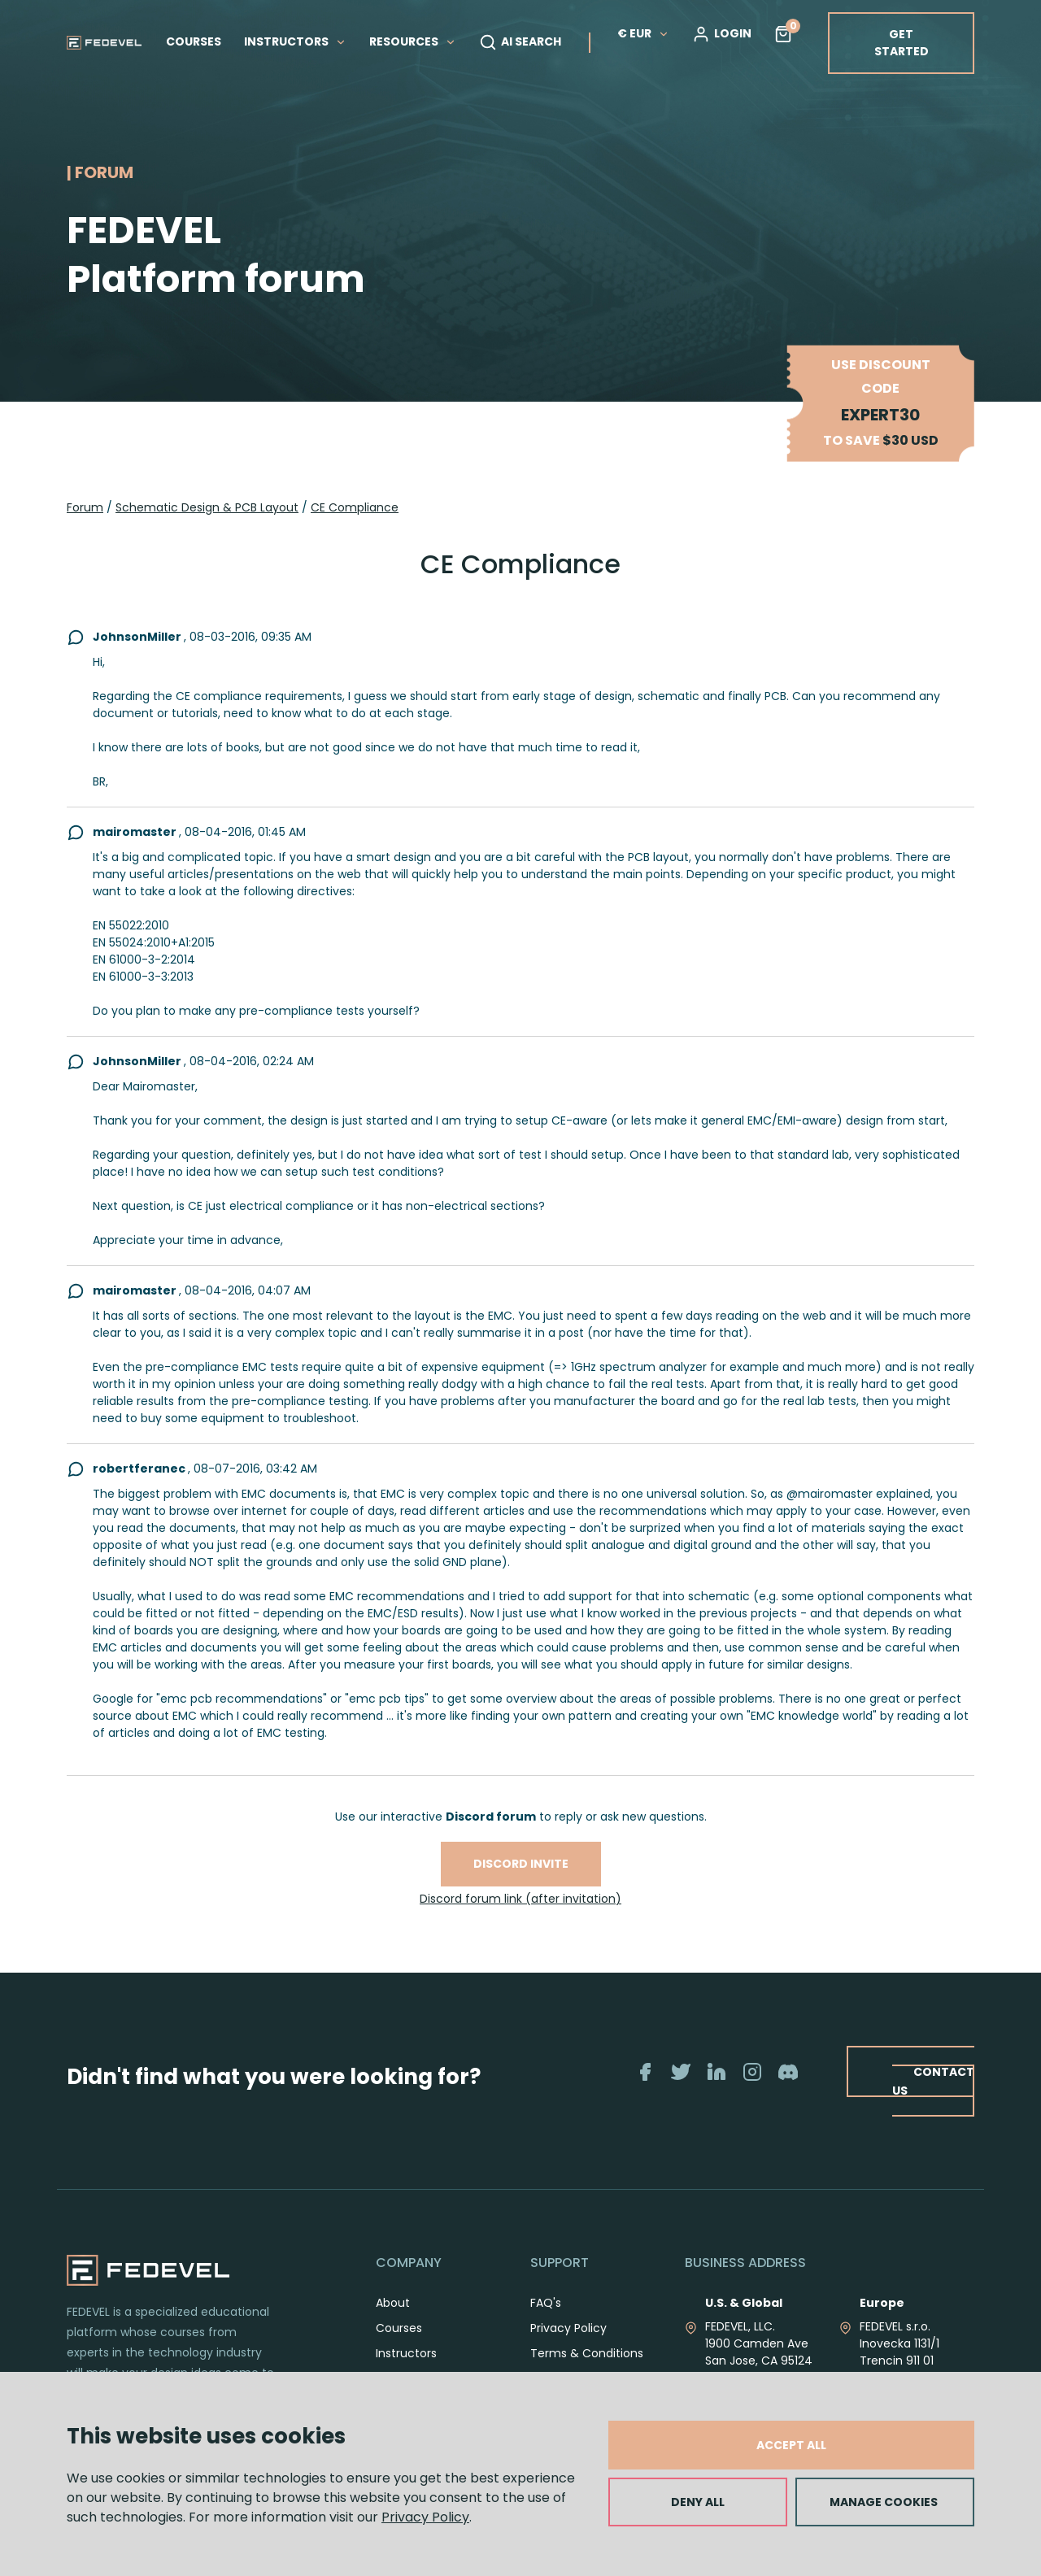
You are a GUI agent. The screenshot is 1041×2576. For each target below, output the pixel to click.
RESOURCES (412, 41)
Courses (399, 2328)
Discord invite (520, 1864)
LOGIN (721, 34)
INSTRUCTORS (295, 41)
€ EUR (643, 33)
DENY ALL (698, 2502)
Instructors (406, 2353)
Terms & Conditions (586, 2353)
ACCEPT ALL (791, 2445)
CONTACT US (933, 2080)
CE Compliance (355, 507)
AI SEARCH (520, 42)
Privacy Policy (425, 2517)
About (393, 2303)
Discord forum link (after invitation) (520, 1899)
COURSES (193, 41)
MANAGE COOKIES (884, 2502)
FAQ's (545, 2303)
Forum (85, 507)
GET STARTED (901, 42)
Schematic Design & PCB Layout (206, 507)
